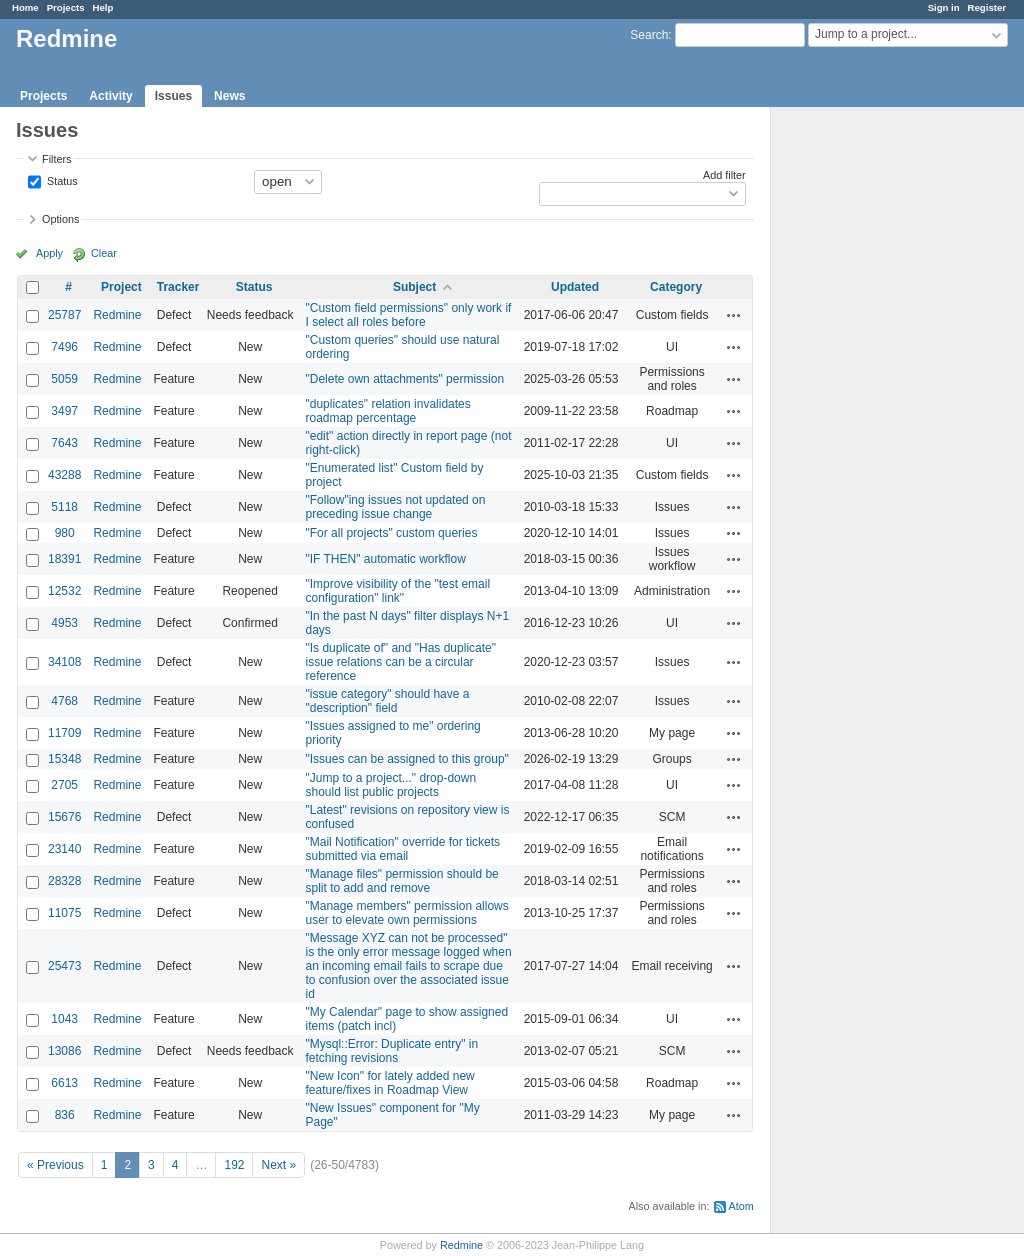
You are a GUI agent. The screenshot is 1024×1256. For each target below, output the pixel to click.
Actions (734, 315)
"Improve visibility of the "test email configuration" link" (398, 591)
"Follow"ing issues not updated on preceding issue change (396, 507)
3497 (64, 411)
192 (234, 1165)
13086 (64, 1051)
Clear (104, 253)
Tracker (178, 287)
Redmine (117, 315)
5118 (64, 507)
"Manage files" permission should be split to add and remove (402, 881)
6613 (64, 1083)
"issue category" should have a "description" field (388, 701)
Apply (49, 253)
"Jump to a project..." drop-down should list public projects (391, 785)
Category (676, 287)
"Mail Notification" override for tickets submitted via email (403, 849)
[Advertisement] (871, 421)
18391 (64, 559)
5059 (64, 379)
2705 (64, 785)
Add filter (724, 175)
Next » (278, 1165)
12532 (64, 591)
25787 (64, 315)
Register (987, 7)
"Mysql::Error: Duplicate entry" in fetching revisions (392, 1051)
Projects (66, 7)
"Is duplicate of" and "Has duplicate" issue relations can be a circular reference (401, 662)
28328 (64, 881)
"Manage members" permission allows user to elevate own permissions (407, 913)
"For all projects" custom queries (392, 533)
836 (65, 1115)
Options (60, 219)
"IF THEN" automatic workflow (386, 559)
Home (25, 7)
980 (65, 533)
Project (121, 287)
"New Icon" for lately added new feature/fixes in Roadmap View (390, 1083)
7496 (64, 347)
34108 (64, 662)
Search (649, 35)
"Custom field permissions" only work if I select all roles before (409, 315)
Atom (741, 1206)
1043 (64, 1019)
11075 (64, 913)
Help (103, 7)
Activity (110, 96)
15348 (64, 759)
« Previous (55, 1165)
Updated (575, 287)
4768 (64, 701)
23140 (64, 849)
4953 (64, 623)
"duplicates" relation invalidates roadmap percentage (388, 411)
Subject (414, 287)
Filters (56, 159)
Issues (173, 96)
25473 (64, 966)
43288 (64, 475)
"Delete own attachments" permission (405, 379)
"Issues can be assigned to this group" (407, 759)
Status (61, 180)
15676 (64, 817)
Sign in (944, 7)
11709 (64, 733)
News (229, 96)
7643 (64, 443)
